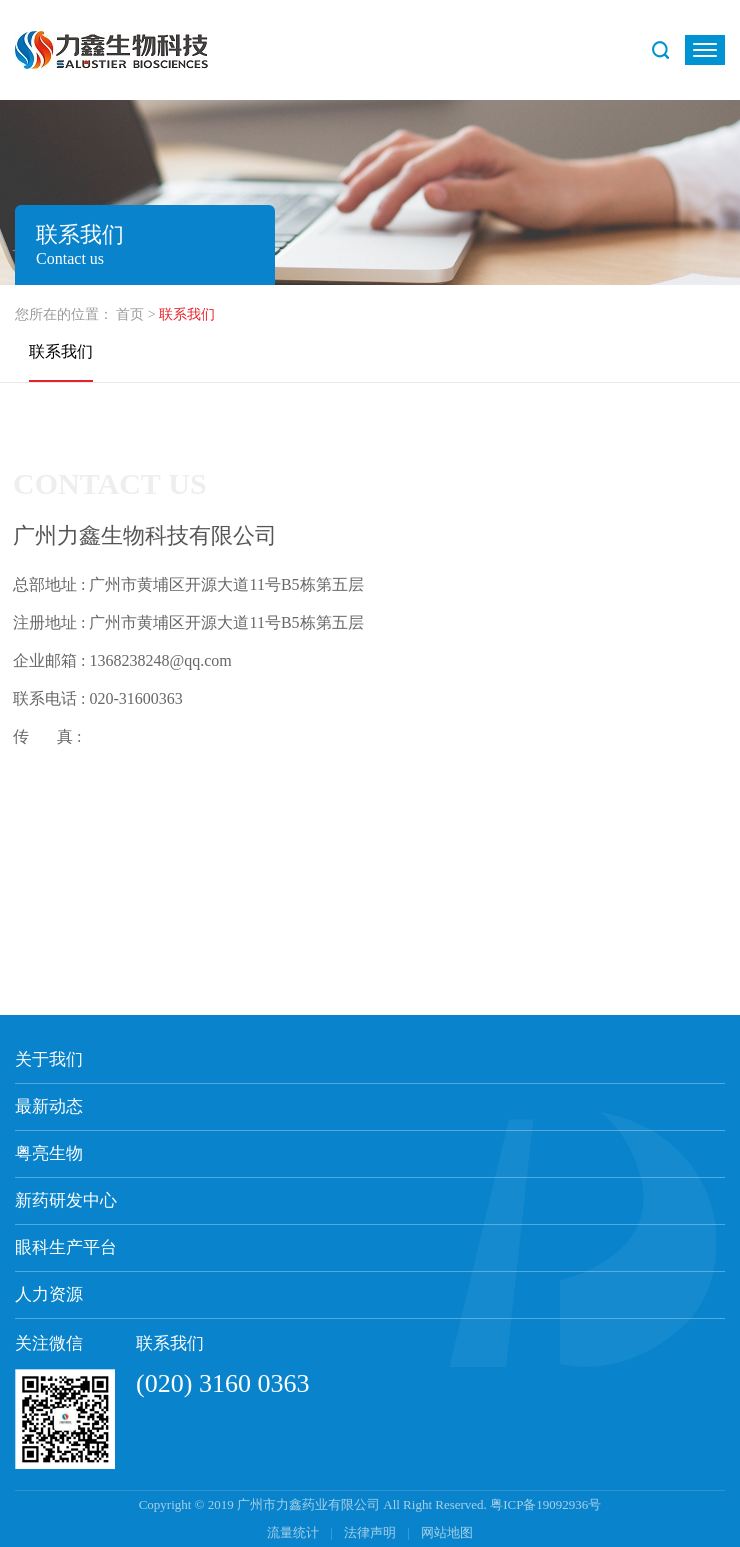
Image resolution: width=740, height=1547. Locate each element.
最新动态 (49, 1106)
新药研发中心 (66, 1200)
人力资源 (49, 1294)
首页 (130, 314)
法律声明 (371, 1532)
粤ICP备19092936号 (545, 1504)
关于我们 (49, 1059)
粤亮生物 (49, 1153)
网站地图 (447, 1532)
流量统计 (293, 1532)
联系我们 (61, 351)
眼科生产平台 (66, 1247)
